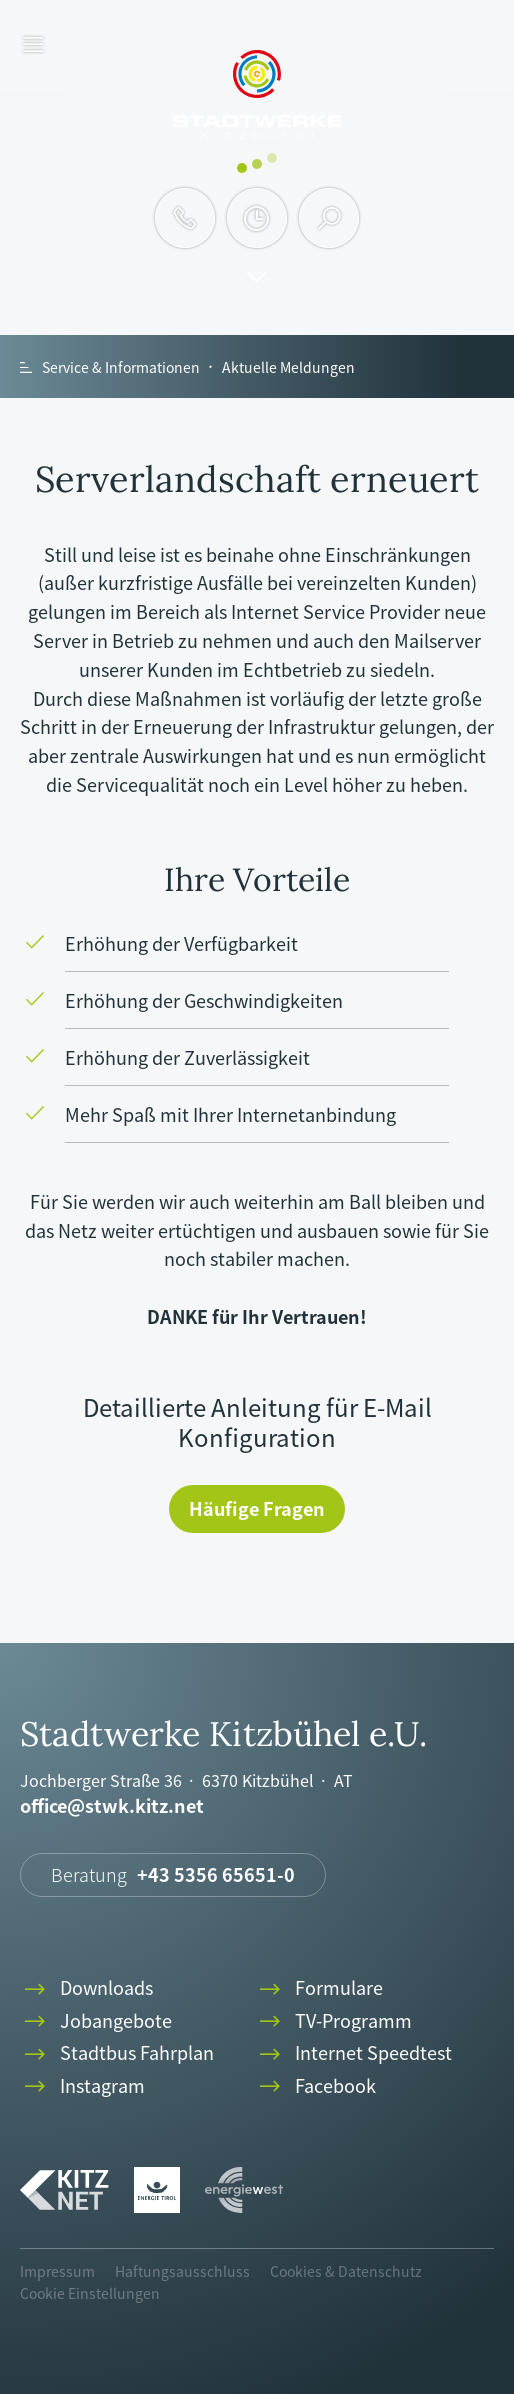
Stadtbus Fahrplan (117, 2053)
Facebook (315, 2086)
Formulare (319, 1988)
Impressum (57, 2271)
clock (256, 218)
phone (185, 218)
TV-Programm (333, 2021)
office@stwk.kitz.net (112, 1806)
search (329, 218)
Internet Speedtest (353, 2053)
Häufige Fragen (257, 1508)
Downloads (86, 1988)
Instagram (82, 2086)
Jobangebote (96, 2021)
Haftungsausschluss (182, 2271)
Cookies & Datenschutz (346, 2271)
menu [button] (33, 45)
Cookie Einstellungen (90, 2293)
